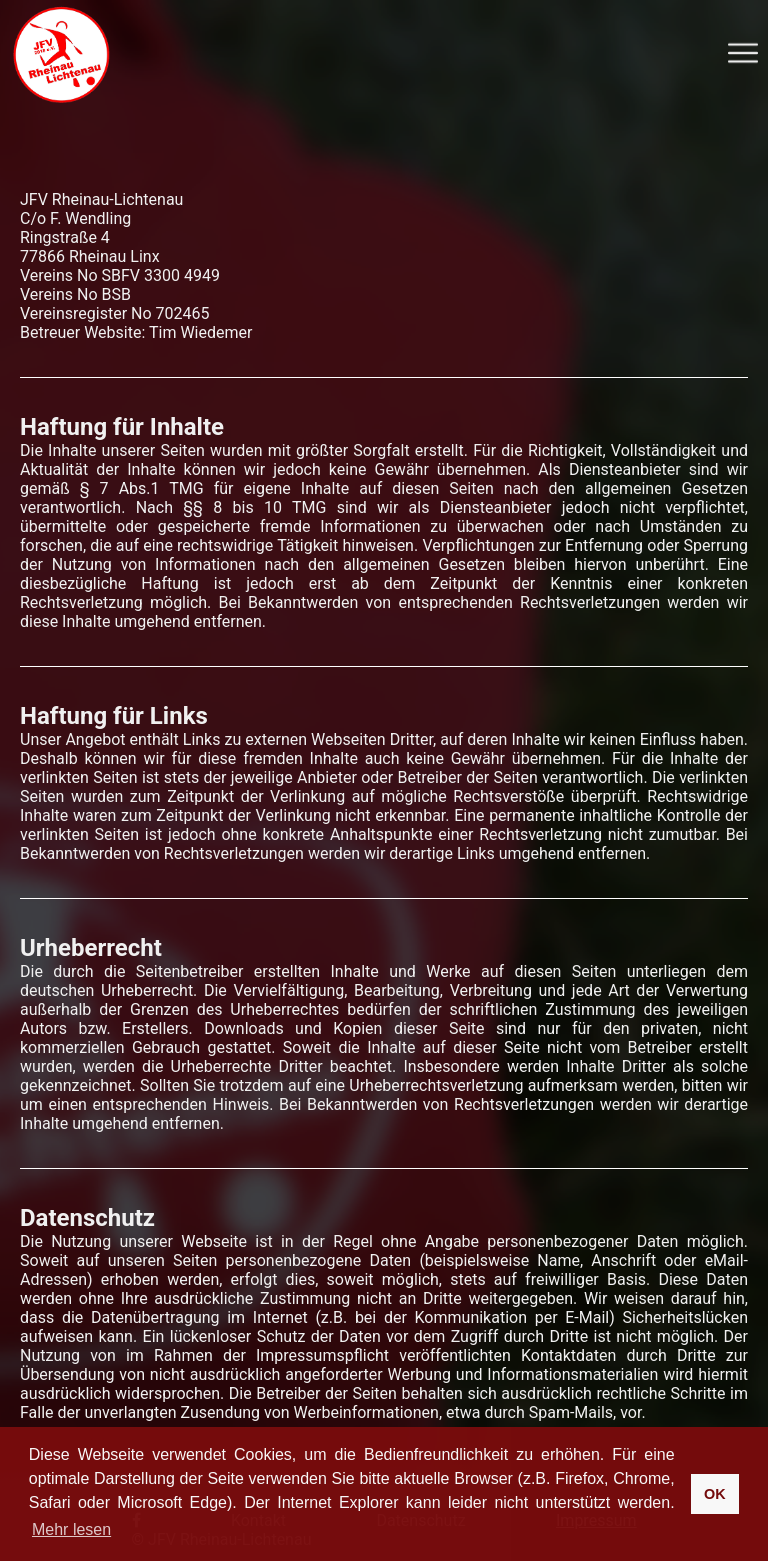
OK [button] (715, 1494)
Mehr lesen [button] (71, 1529)
